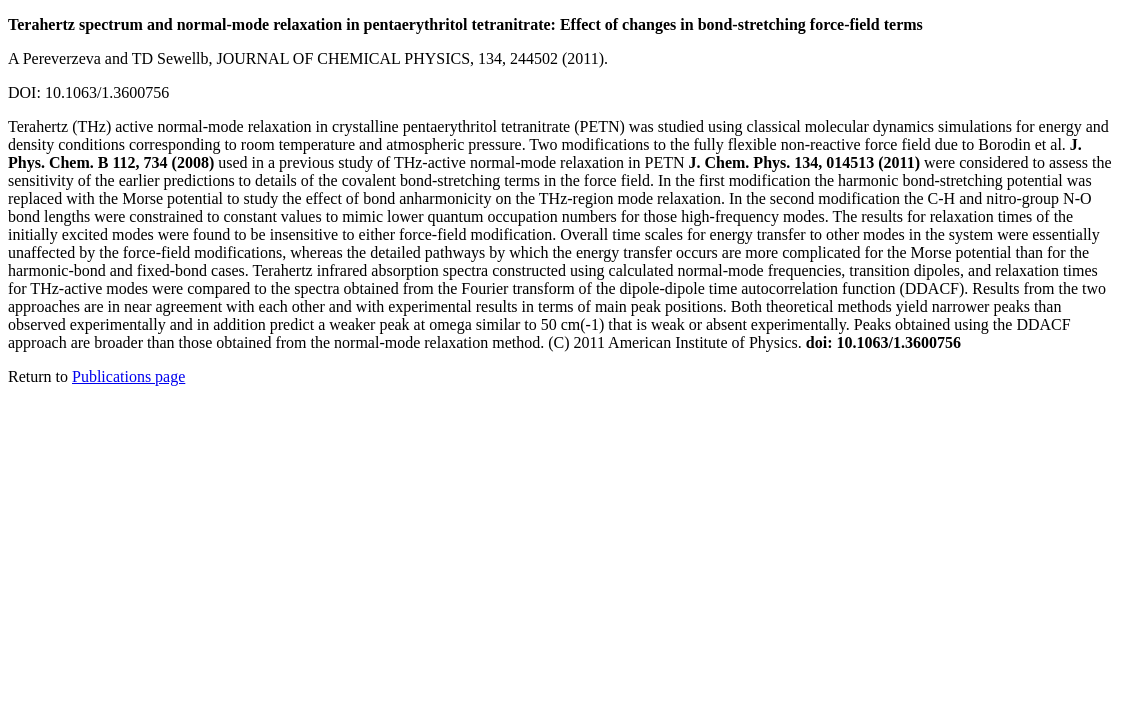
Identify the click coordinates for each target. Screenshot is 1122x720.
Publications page (128, 376)
